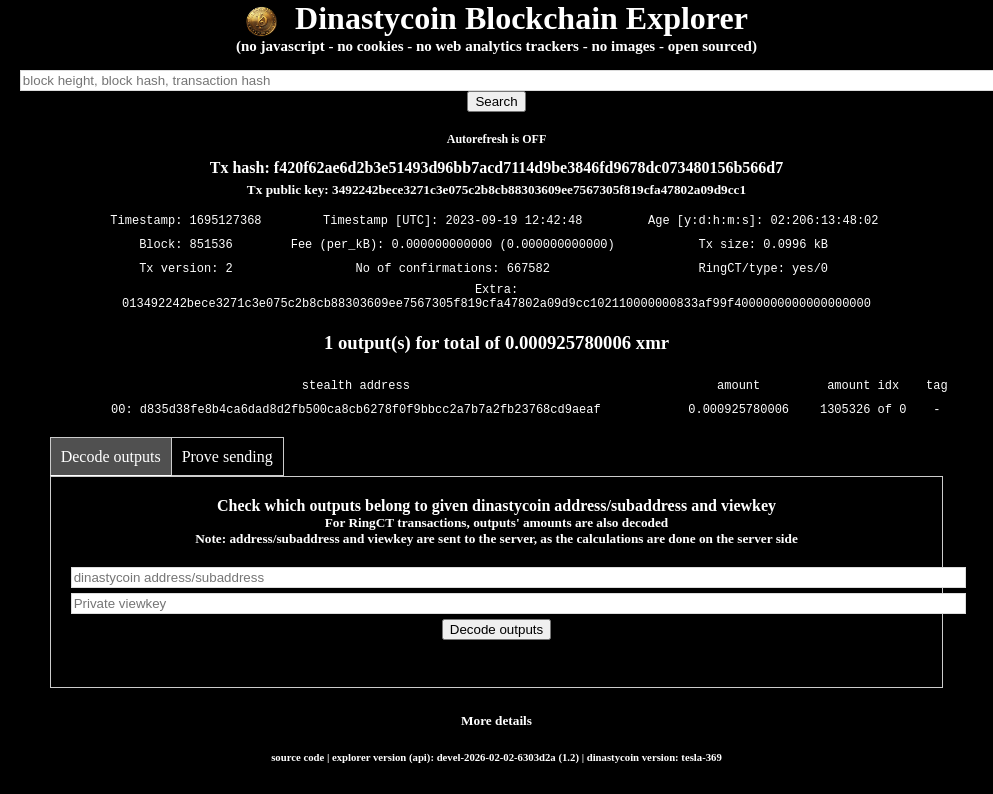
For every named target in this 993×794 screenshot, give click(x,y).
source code (297, 763)
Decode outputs (111, 462)
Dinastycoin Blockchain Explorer (496, 18)
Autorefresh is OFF (497, 139)
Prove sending (227, 462)
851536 (211, 244)
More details (496, 726)
